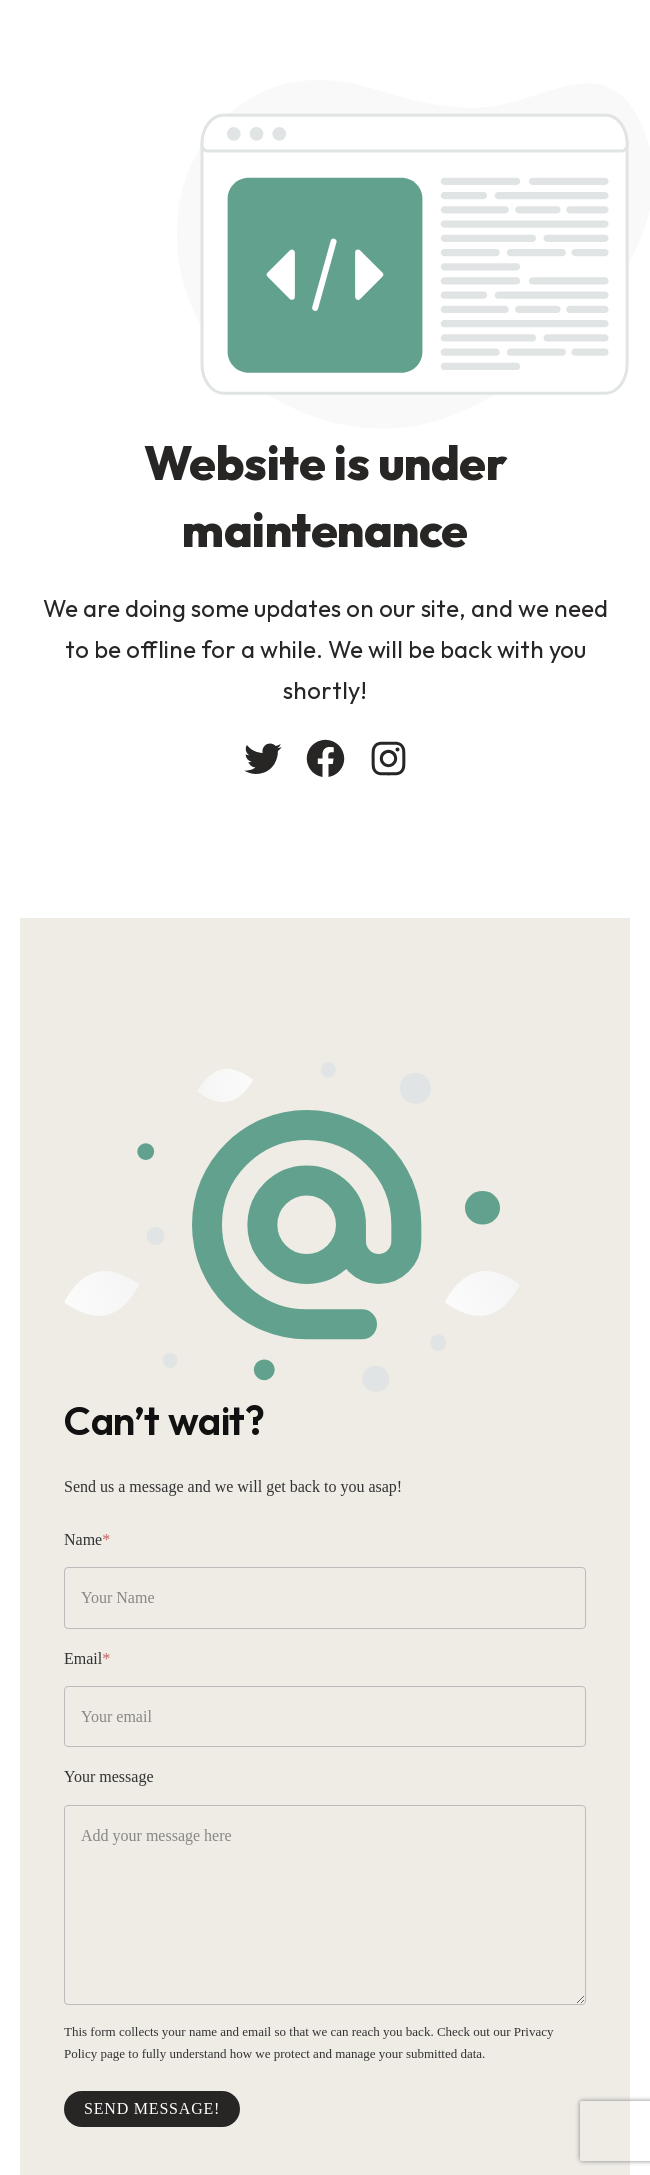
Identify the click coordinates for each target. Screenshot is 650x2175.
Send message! (152, 2108)
